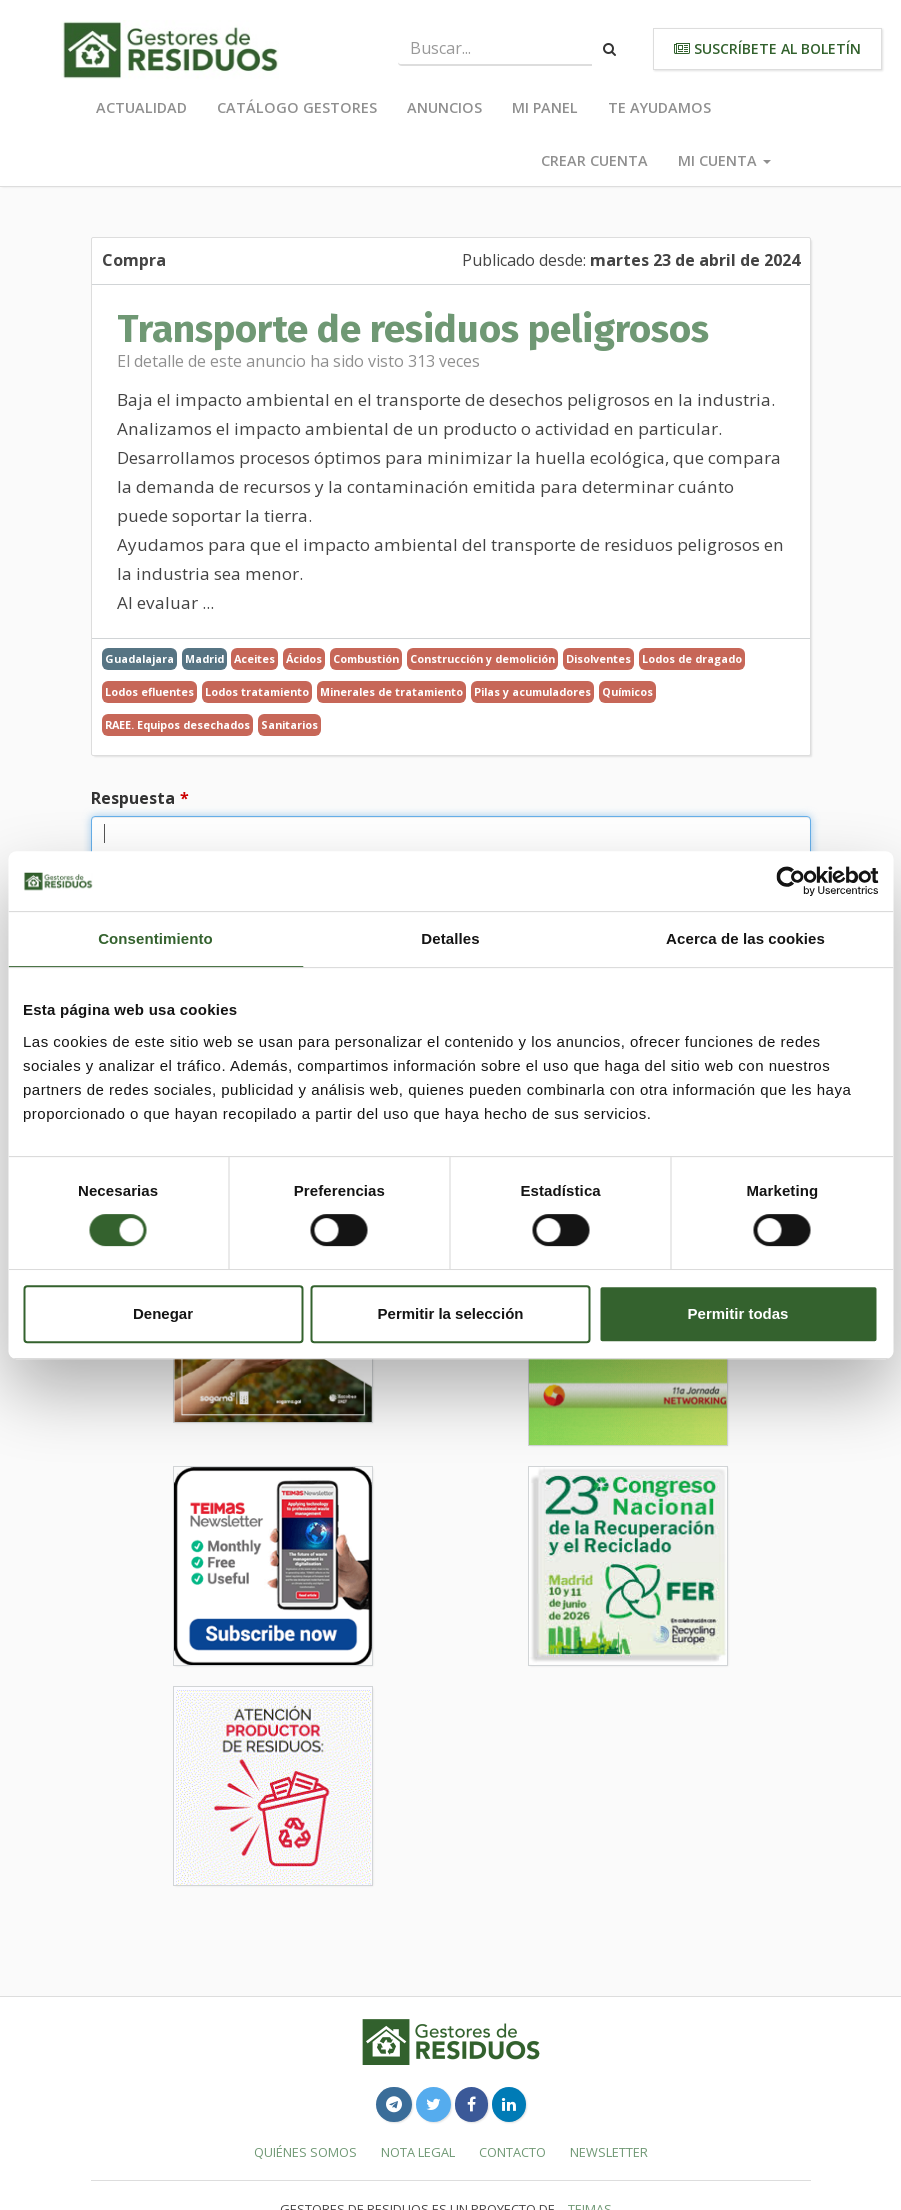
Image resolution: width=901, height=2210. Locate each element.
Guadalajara (139, 658)
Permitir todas (738, 1313)
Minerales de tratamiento (391, 691)
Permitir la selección (451, 1313)
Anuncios (444, 107)
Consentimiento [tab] (155, 938)
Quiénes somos (305, 2152)
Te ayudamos (659, 107)
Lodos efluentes (149, 691)
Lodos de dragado (692, 658)
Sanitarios (289, 724)
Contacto (512, 2152)
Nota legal (418, 2152)
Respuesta (133, 798)
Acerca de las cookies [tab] (745, 938)
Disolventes (598, 658)
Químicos (627, 691)
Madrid (204, 658)
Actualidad (141, 107)
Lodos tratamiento (257, 691)
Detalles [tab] (450, 938)
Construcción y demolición (482, 658)
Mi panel (545, 107)
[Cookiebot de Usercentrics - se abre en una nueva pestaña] (790, 881)
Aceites (254, 658)
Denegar (163, 1313)
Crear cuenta (594, 160)
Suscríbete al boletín (767, 48)
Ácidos (304, 658)
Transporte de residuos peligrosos (413, 329)
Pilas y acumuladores (532, 691)
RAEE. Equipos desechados (177, 724)
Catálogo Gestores (297, 107)
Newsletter (609, 2152)
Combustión (366, 658)
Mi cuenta (724, 160)
